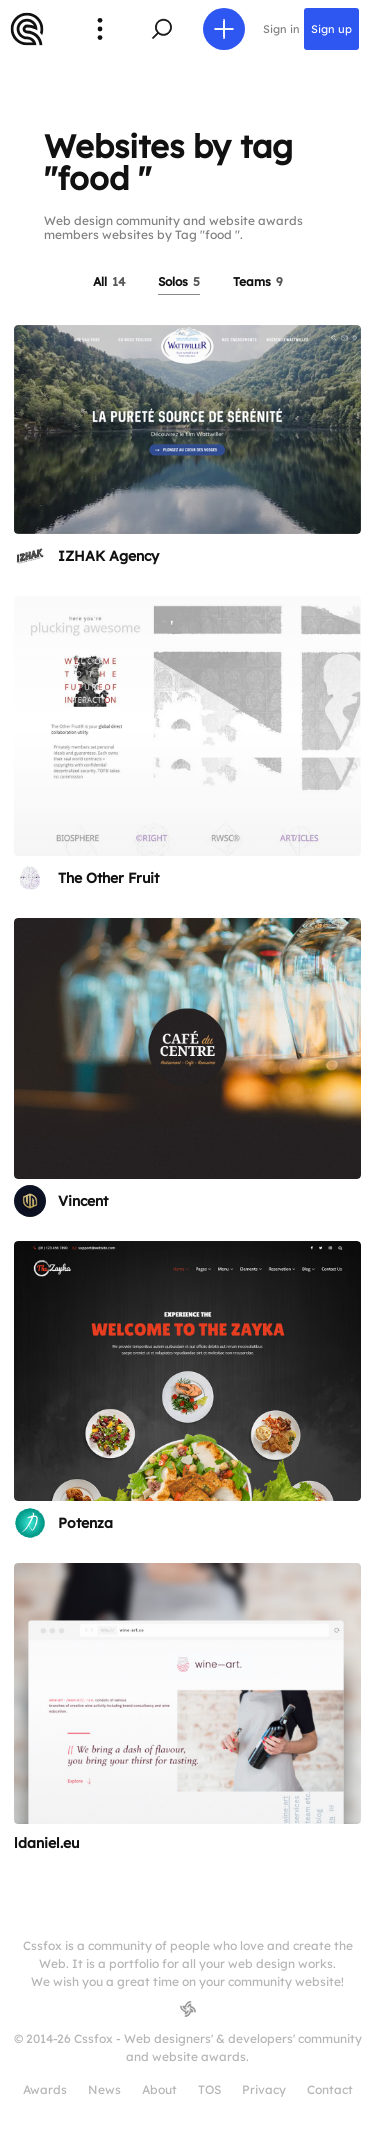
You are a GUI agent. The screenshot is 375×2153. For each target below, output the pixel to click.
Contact (330, 2089)
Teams (258, 281)
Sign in (281, 29)
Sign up (331, 29)
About (159, 2089)
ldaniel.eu (46, 1843)
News (104, 2089)
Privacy (264, 2089)
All (109, 281)
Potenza (85, 1523)
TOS (209, 2089)
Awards (45, 2089)
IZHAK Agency (108, 556)
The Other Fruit (108, 878)
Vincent (83, 1201)
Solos (179, 281)
